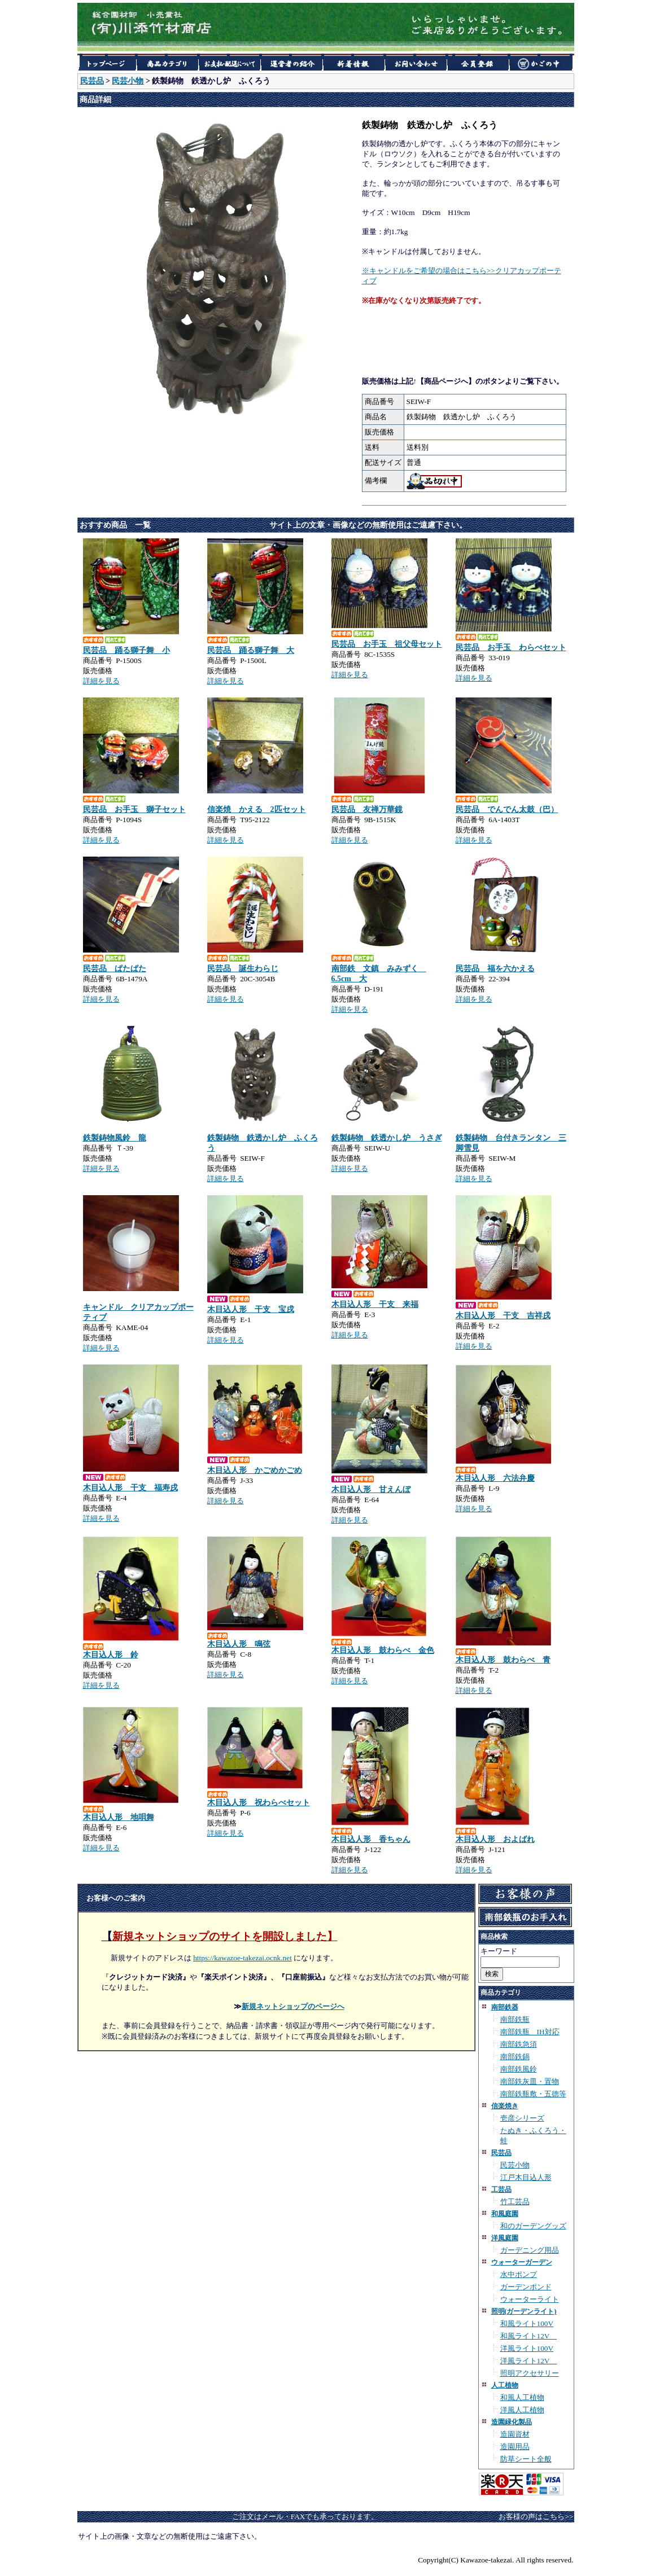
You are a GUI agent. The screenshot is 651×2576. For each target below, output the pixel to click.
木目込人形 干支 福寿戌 (130, 1488)
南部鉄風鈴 (518, 2069)
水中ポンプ (518, 2274)
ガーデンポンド (526, 2287)
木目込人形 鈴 (110, 1655)
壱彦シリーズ (522, 2118)
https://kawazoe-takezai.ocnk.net (242, 1958)
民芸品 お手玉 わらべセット (511, 647)
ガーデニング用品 (529, 2250)
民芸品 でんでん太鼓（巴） (507, 809)
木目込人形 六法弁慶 (495, 1478)
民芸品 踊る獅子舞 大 (250, 650)
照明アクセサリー (529, 2373)
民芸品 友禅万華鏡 (367, 809)
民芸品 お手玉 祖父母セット (386, 644)
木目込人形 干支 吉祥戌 (503, 1315)
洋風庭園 (504, 2238)
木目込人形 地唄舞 (118, 1817)
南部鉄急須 (518, 2044)
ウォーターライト (529, 2299)
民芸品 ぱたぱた (114, 968)
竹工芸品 (515, 2201)
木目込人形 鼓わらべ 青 (503, 1660)
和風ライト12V (528, 2336)
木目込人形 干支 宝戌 (250, 1309)
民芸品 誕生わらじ (242, 968)
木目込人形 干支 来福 (374, 1304)
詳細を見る (101, 681)
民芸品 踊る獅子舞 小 (126, 650)
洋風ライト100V (527, 2348)
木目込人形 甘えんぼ (370, 1489)
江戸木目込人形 (526, 2177)
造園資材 (515, 2434)
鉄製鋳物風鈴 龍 (114, 1138)
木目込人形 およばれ (495, 1839)
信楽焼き (504, 2106)
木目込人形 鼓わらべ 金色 (382, 1650)
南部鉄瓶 (515, 2019)
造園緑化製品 (511, 2422)
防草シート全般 (526, 2459)
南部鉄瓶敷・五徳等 (533, 2094)
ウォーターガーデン (521, 2262)
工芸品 (501, 2189)
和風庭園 (504, 2214)
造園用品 (515, 2446)
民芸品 (92, 81)
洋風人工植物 (522, 2410)
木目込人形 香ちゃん (370, 1839)
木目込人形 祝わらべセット (258, 1802)
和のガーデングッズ (533, 2226)
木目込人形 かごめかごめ (254, 1470)
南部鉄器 (504, 2007)
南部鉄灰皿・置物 (529, 2081)
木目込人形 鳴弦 (238, 1644)
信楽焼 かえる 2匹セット (256, 809)
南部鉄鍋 (515, 2056)
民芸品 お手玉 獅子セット (134, 809)
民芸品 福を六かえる (495, 968)
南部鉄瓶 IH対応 (530, 2032)
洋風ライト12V (528, 2360)
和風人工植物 (522, 2397)
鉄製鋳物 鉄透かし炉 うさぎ (386, 1138)
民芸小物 (127, 81)
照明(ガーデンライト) (524, 2311)
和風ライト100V (527, 2323)
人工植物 (504, 2385)
